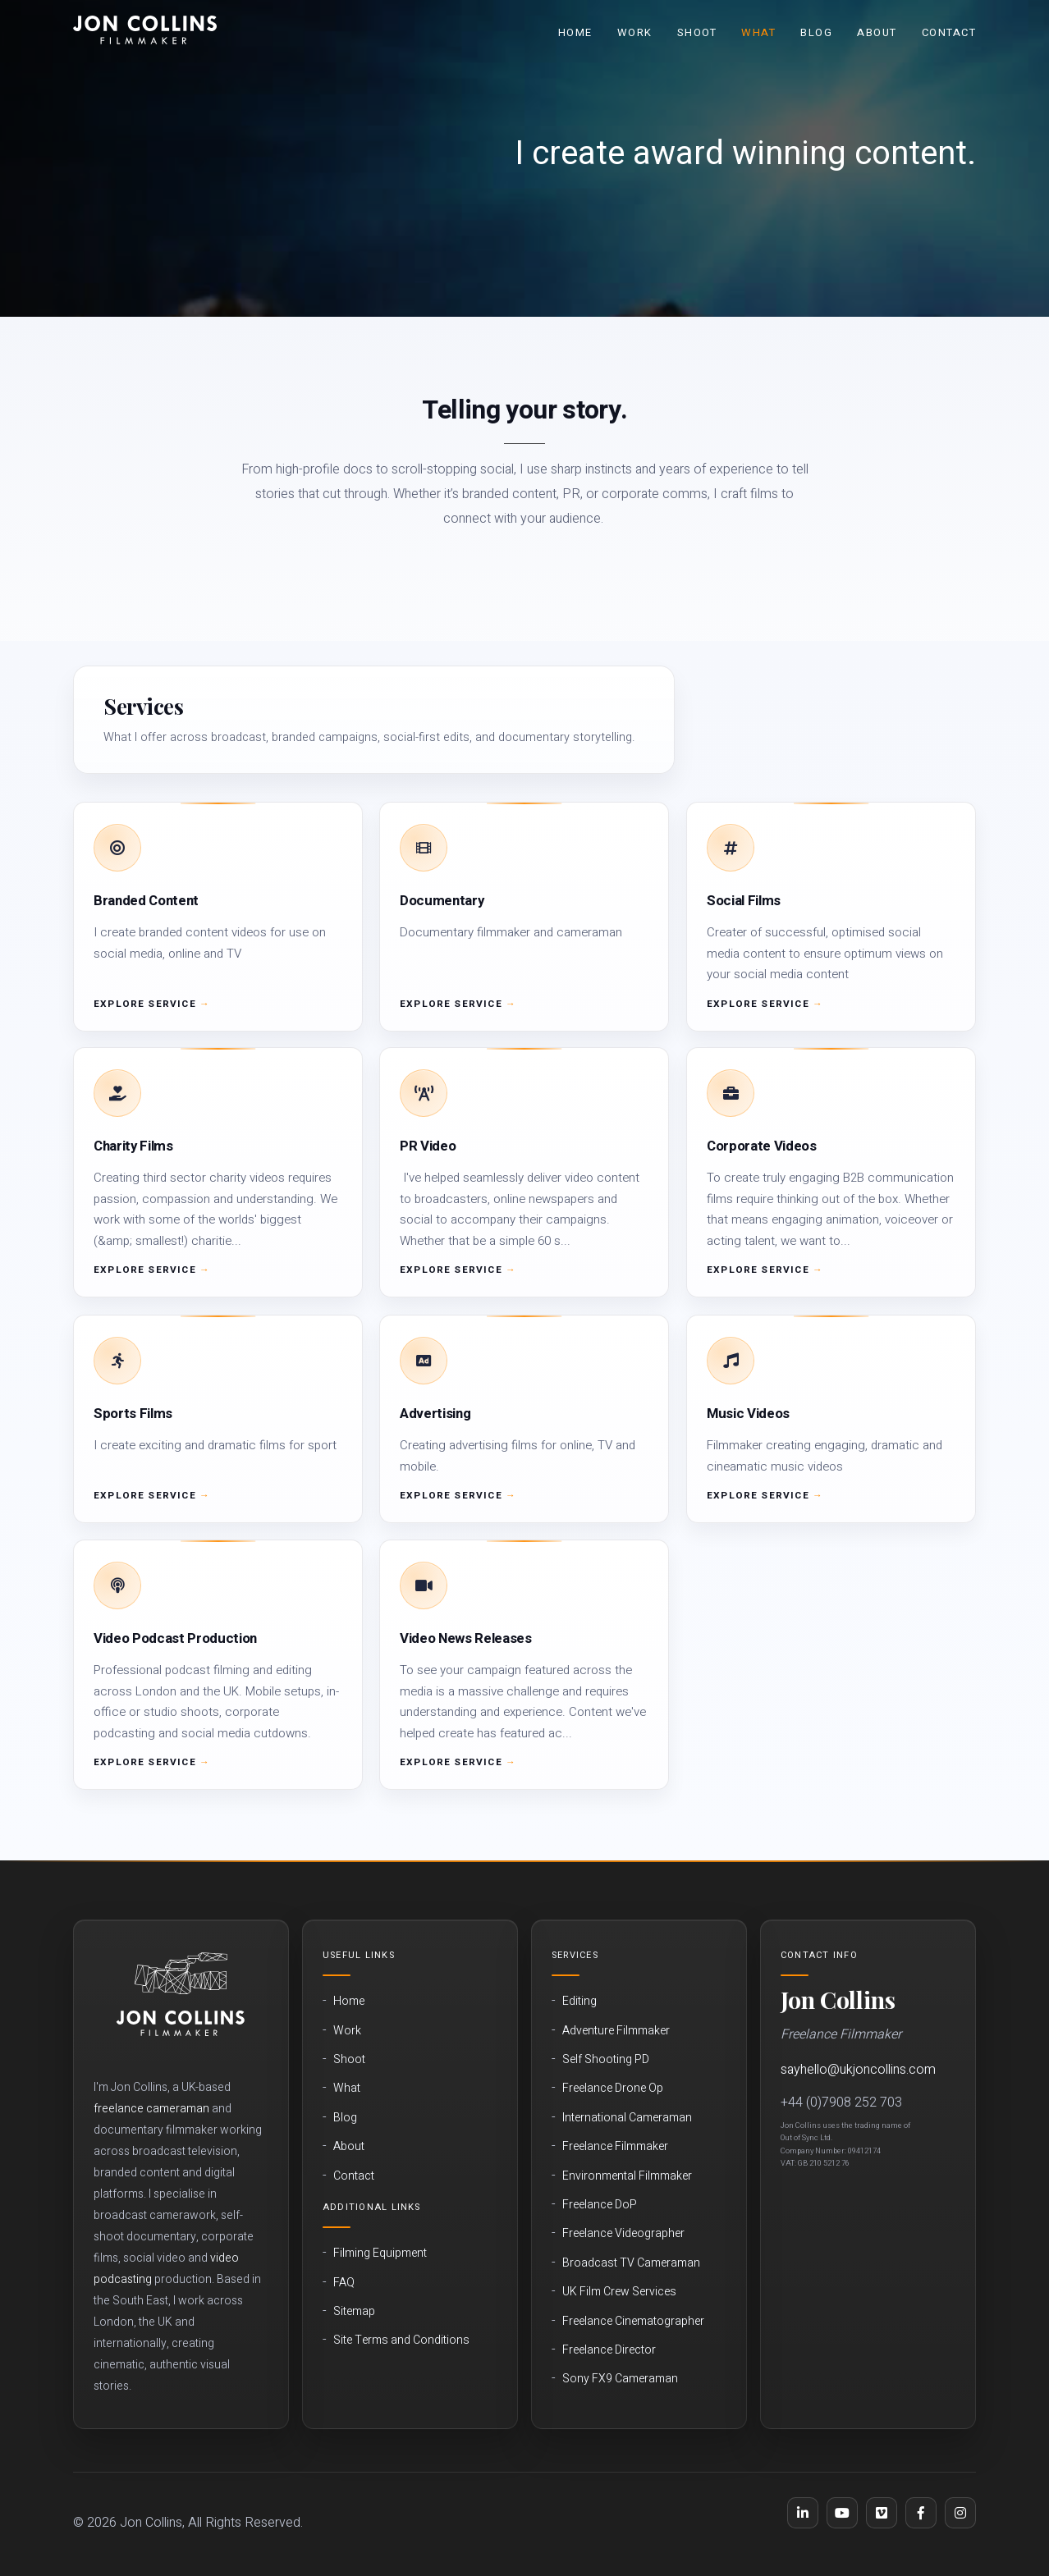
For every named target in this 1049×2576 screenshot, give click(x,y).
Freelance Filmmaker (615, 2147)
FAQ (344, 2283)
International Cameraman (627, 2118)
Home (575, 32)
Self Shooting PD (605, 2060)
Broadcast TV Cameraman (631, 2263)
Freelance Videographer (623, 2234)
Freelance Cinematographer (633, 2321)
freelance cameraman (151, 2108)
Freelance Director (609, 2350)
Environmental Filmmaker (627, 2176)
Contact (949, 32)
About (877, 32)
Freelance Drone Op (612, 2088)
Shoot (697, 32)
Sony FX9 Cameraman (620, 2379)
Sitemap (354, 2312)
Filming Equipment (380, 2253)
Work (635, 32)
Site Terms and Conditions (401, 2340)
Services (575, 1955)
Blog (816, 32)
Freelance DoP (599, 2205)
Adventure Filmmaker (616, 2031)
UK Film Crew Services (619, 2292)
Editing (579, 2001)
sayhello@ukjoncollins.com (858, 2070)
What (758, 32)
